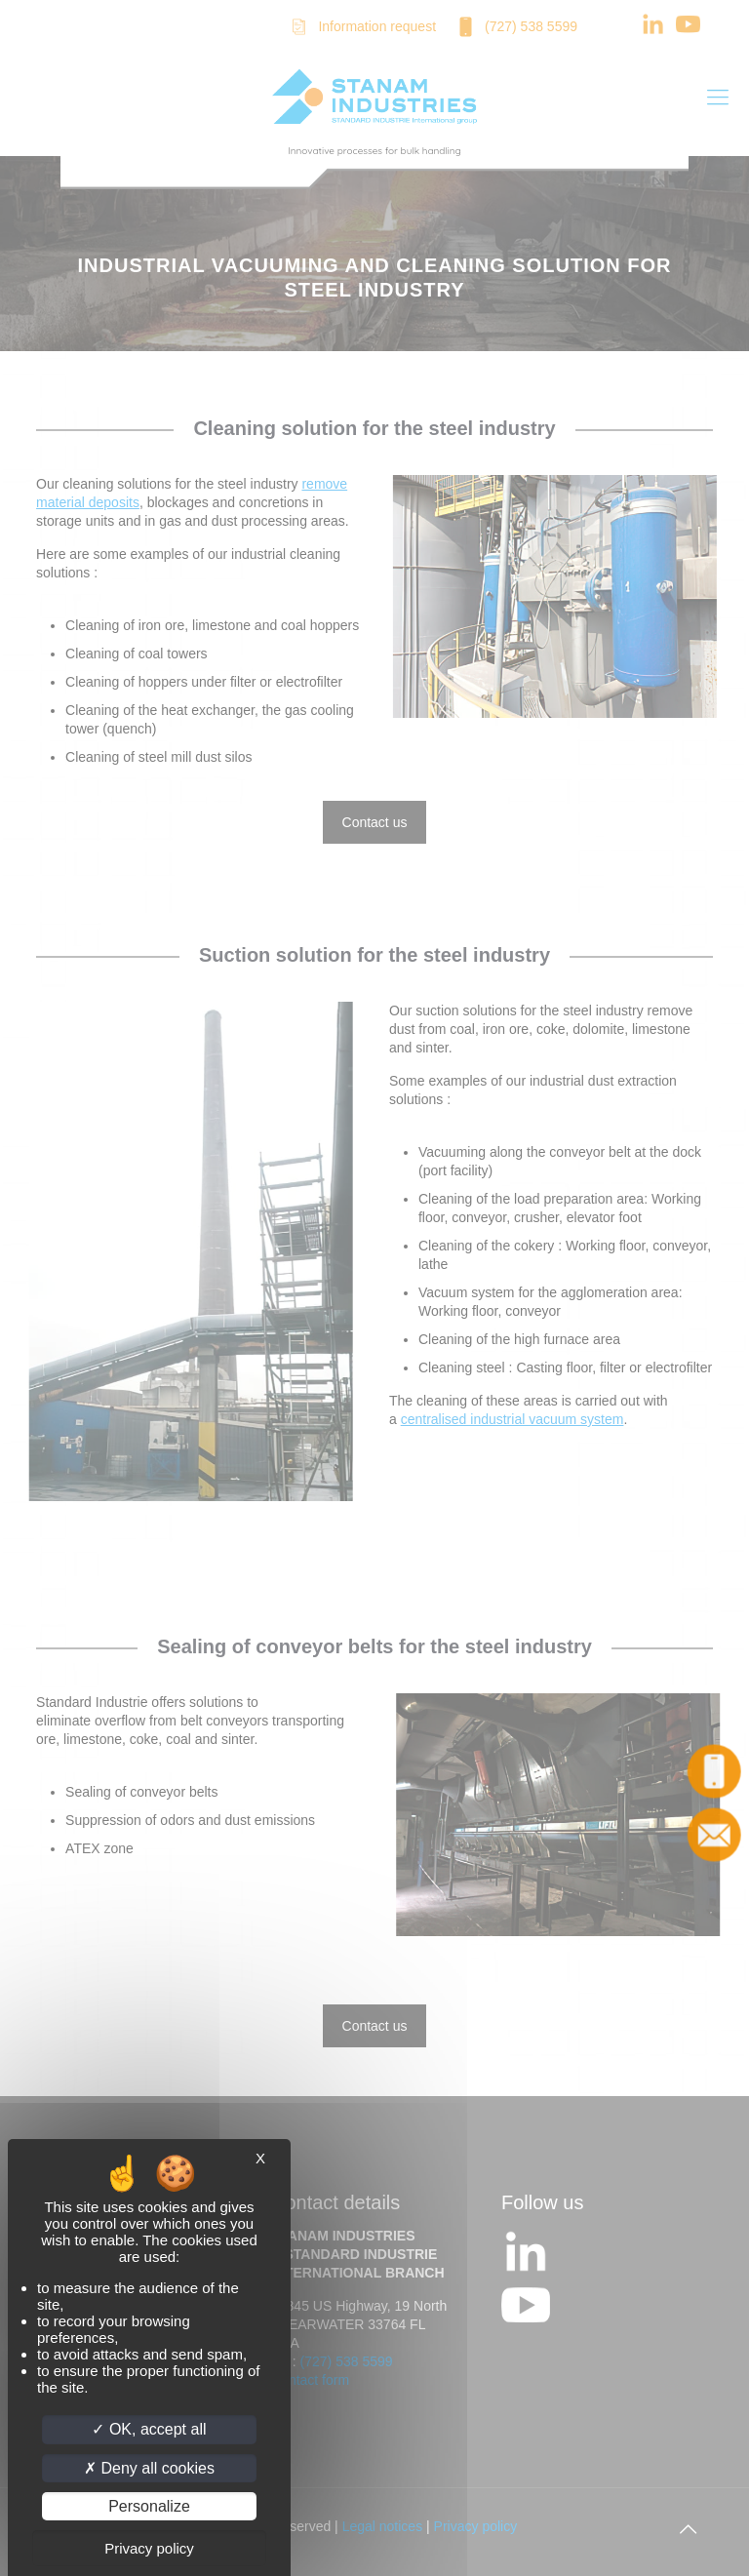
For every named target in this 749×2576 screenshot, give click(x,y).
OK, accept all (149, 2429)
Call (715, 1771)
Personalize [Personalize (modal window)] (149, 2506)
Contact (715, 1835)
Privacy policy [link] (149, 2548)
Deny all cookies (149, 2468)
